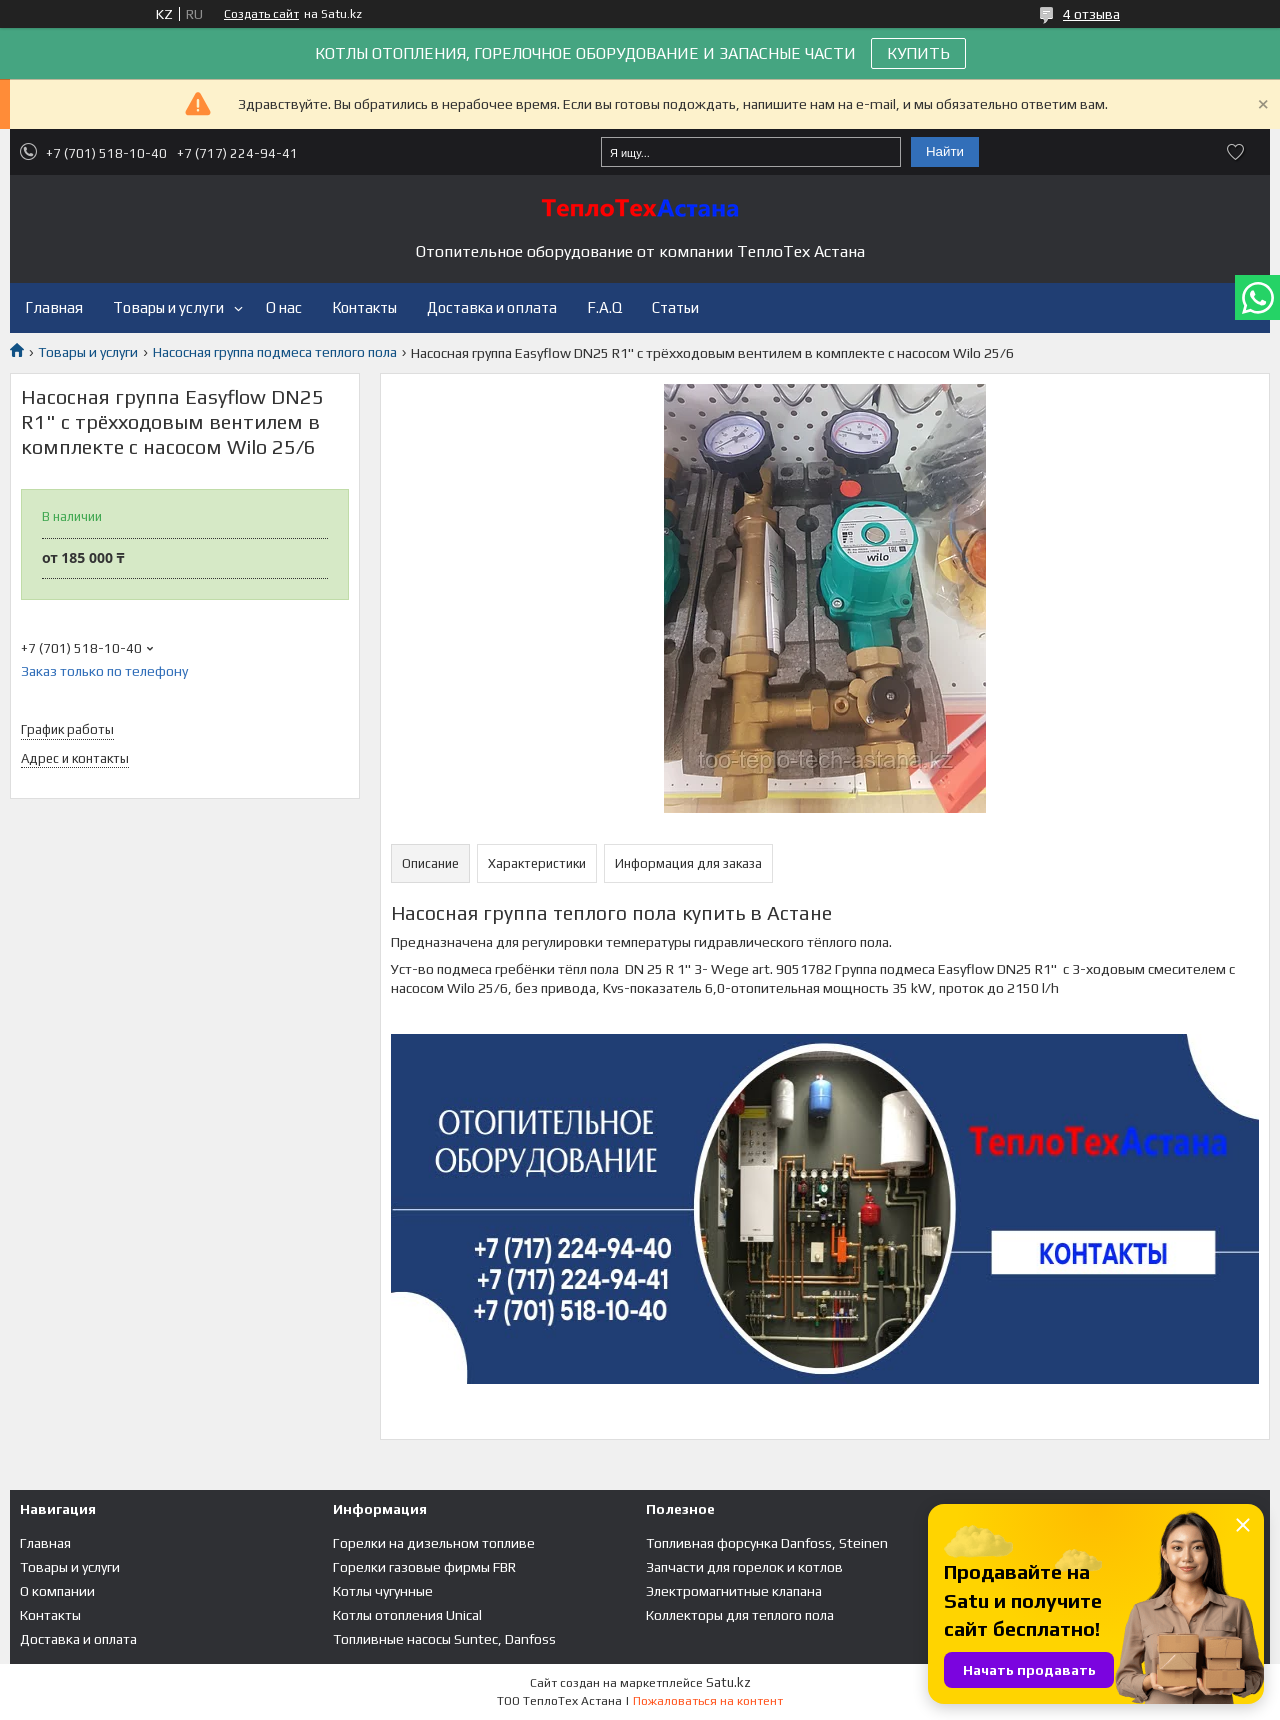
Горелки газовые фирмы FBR (424, 1567)
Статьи (675, 307)
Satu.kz (728, 1682)
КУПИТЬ (918, 53)
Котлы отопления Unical (407, 1615)
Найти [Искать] (945, 151)
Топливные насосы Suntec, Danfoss (444, 1639)
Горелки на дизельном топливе (434, 1543)
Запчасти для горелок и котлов (744, 1567)
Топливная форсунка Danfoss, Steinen (767, 1543)
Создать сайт (261, 14)
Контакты (364, 307)
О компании (57, 1591)
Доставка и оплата (492, 307)
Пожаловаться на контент (708, 1701)
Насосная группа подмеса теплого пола (275, 352)
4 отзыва (1091, 14)
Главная (54, 307)
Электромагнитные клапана (734, 1591)
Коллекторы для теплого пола (740, 1615)
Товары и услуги (168, 307)
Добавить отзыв (1235, 152)
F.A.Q (604, 307)
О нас (284, 307)
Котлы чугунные (383, 1591)
